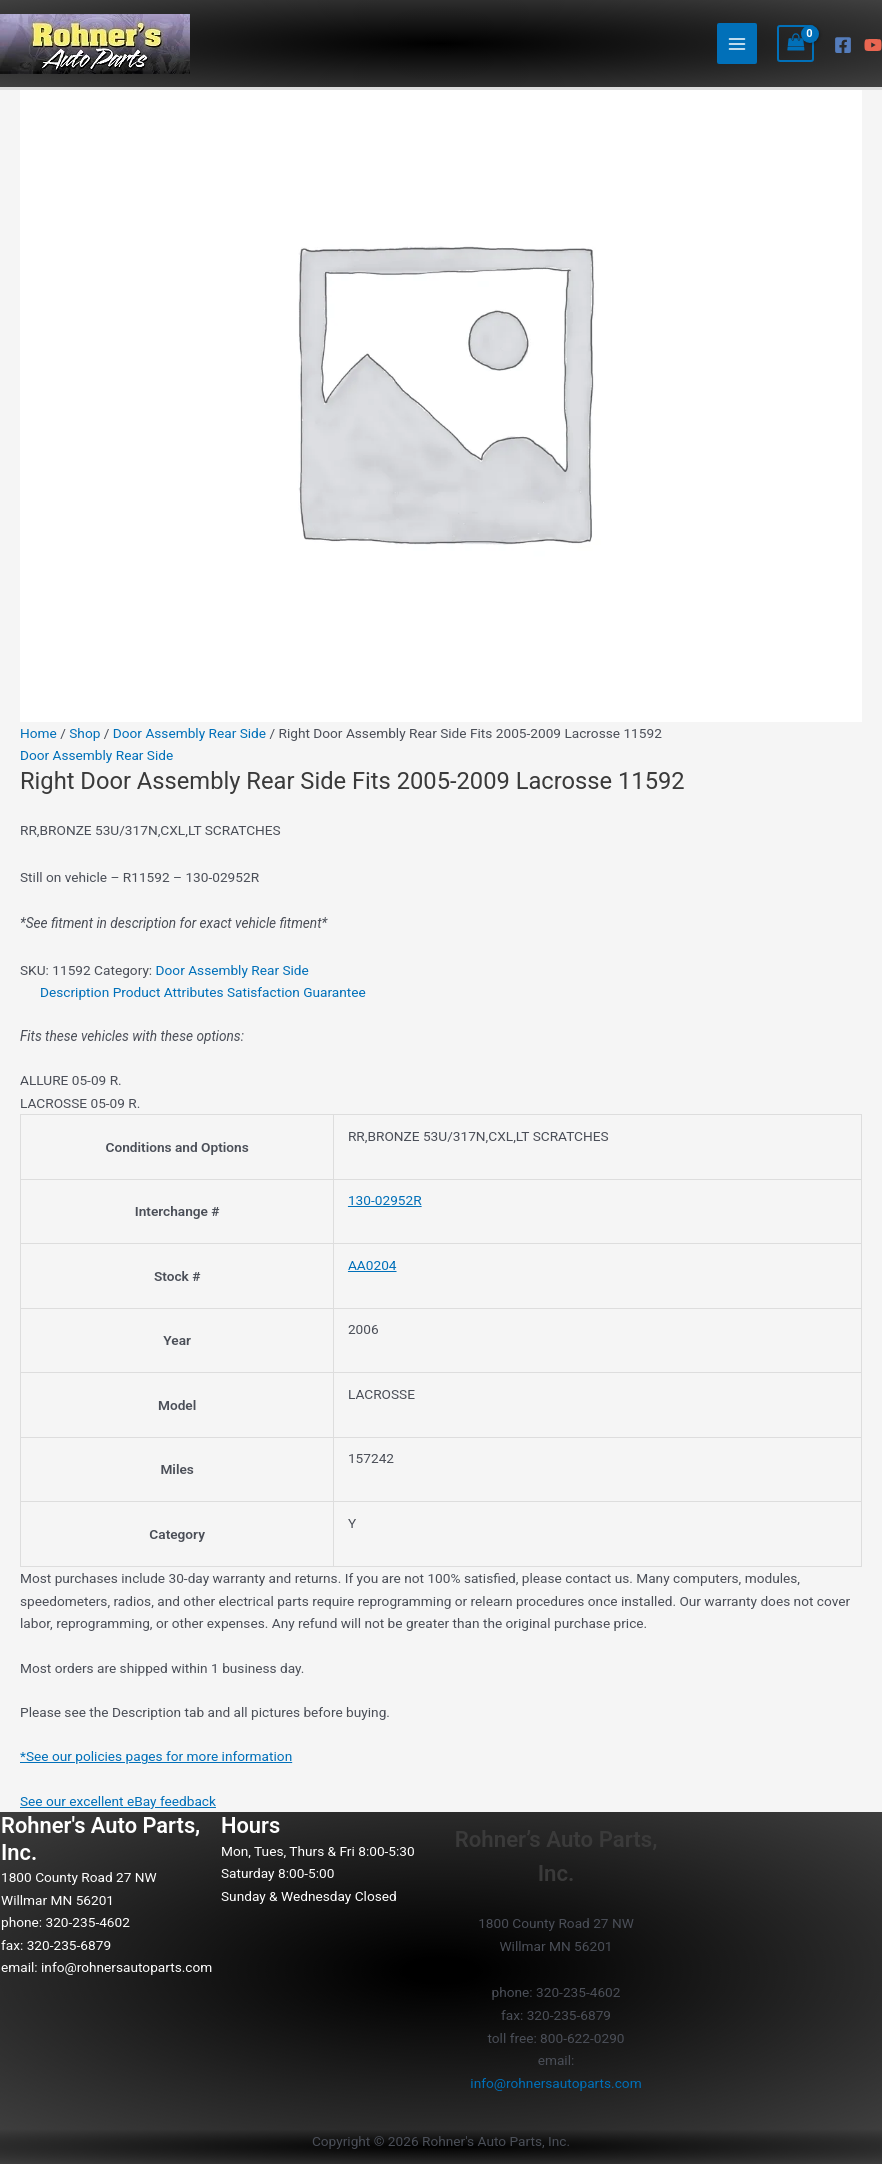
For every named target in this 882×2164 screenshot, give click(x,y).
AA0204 (372, 1265)
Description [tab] (74, 992)
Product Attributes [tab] (168, 992)
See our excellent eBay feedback (118, 1801)
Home (38, 733)
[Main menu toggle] (737, 43)
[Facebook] (843, 45)
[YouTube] (873, 45)
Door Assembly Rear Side (189, 733)
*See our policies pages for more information (156, 1756)
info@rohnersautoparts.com (126, 1967)
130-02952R (385, 1200)
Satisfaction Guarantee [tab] (296, 992)
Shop (84, 733)
